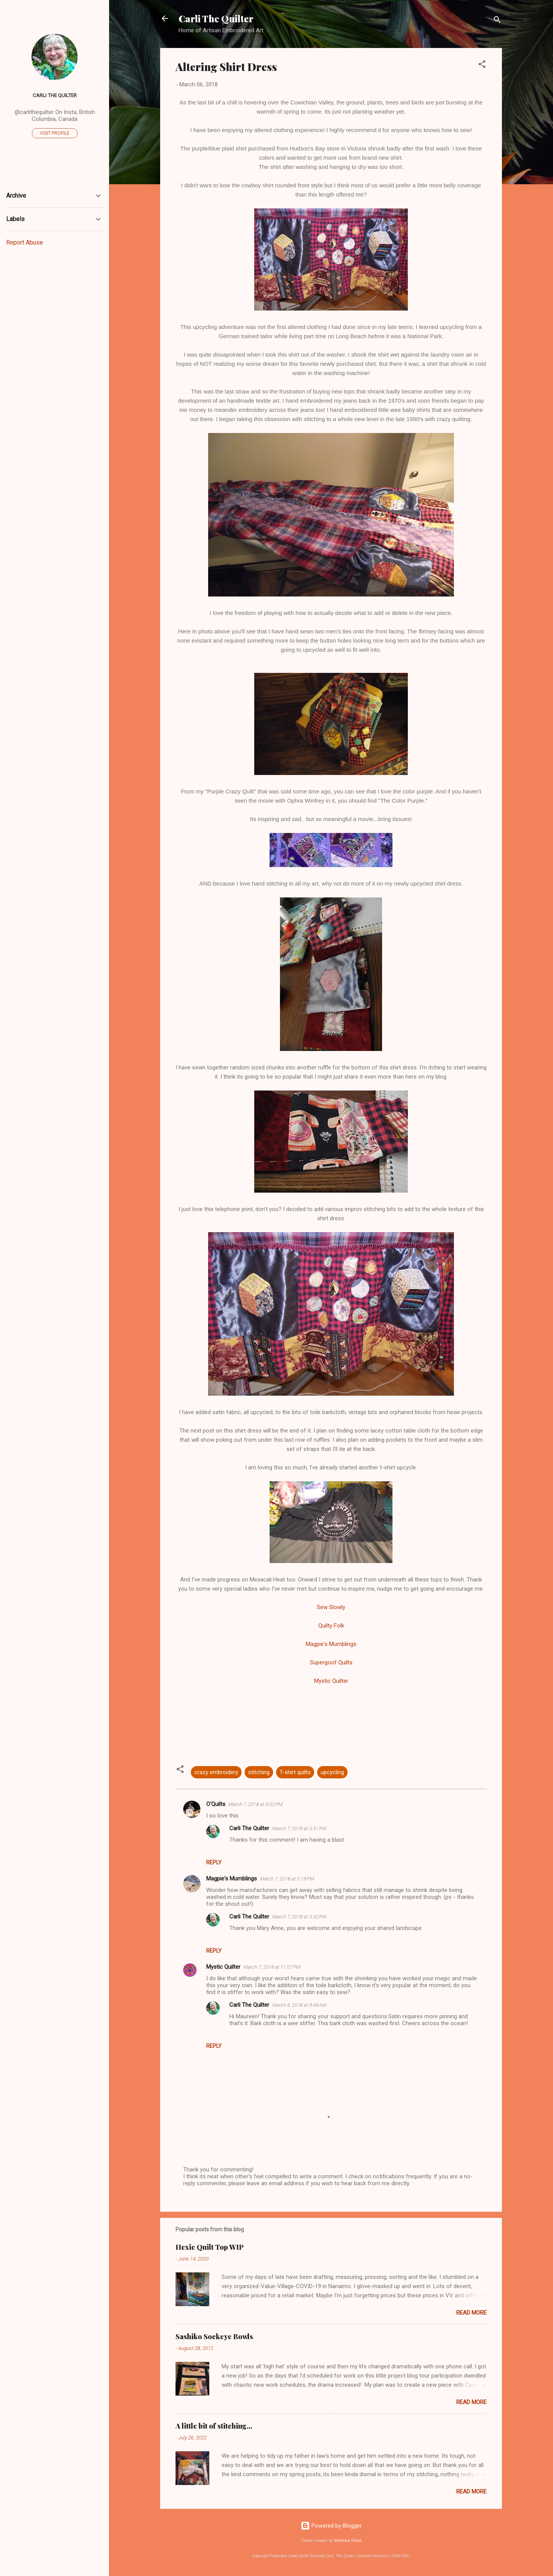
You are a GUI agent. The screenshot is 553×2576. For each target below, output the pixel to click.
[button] (482, 65)
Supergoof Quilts (331, 1662)
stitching (259, 1772)
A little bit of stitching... (214, 2426)
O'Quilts (215, 1804)
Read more (471, 2312)
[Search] (497, 21)
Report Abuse (24, 242)
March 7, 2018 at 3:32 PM (299, 1917)
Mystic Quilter (331, 1680)
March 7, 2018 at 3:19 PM (287, 1879)
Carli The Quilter (216, 18)
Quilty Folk (331, 1625)
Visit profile (55, 133)
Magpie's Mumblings (331, 1644)
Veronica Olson (348, 2540)
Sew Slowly (331, 1607)
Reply (214, 1862)
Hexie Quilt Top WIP (210, 2247)
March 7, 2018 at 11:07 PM (271, 1967)
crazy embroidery (216, 1772)
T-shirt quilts (295, 1772)
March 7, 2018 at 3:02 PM (255, 1804)
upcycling (332, 1772)
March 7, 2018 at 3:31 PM (299, 1828)
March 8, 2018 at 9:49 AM (299, 2005)
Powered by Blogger (331, 2525)
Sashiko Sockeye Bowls (214, 2336)
